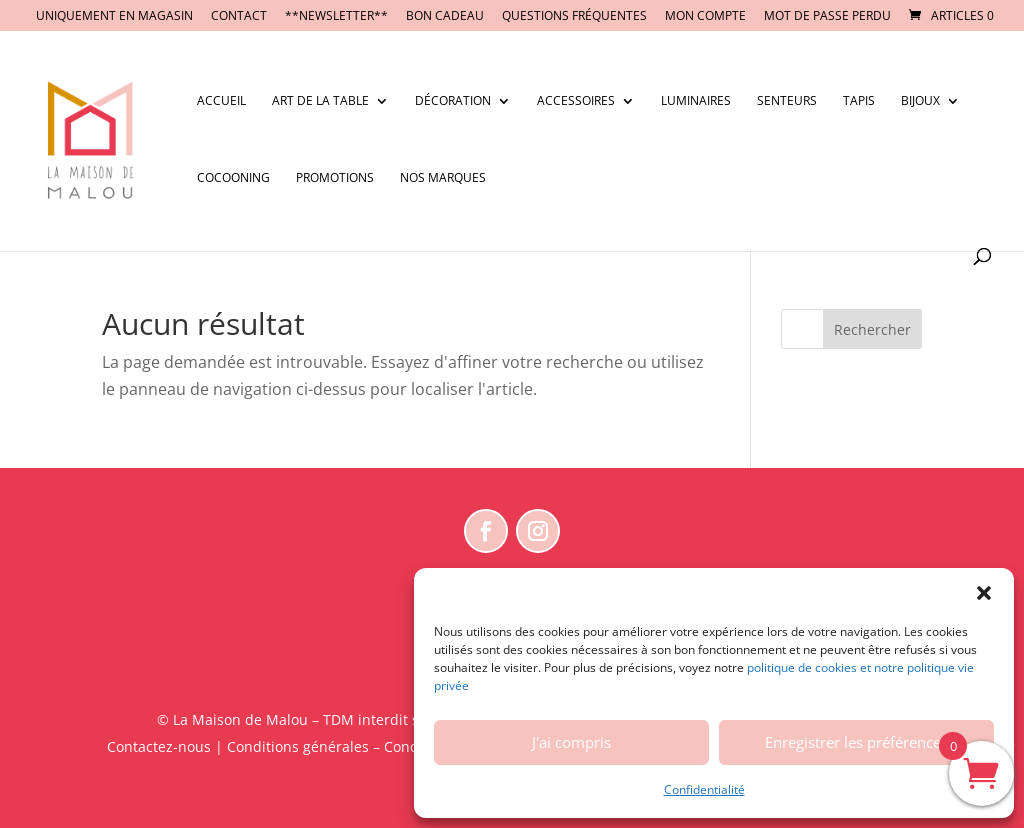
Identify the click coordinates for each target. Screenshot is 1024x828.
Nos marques (443, 178)
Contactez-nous (159, 746)
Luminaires (696, 101)
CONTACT (239, 17)
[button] (984, 593)
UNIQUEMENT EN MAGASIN (114, 17)
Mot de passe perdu (827, 17)
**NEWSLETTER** (336, 17)
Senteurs (787, 101)
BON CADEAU (445, 17)
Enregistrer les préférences (856, 742)
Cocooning (233, 178)
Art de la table (320, 101)
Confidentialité (704, 789)
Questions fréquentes (574, 17)
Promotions (335, 178)
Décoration (453, 101)
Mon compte (705, 17)
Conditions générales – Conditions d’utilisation (382, 746)
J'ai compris (571, 742)
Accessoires (576, 101)
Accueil (221, 101)
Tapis (859, 101)
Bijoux (920, 101)
